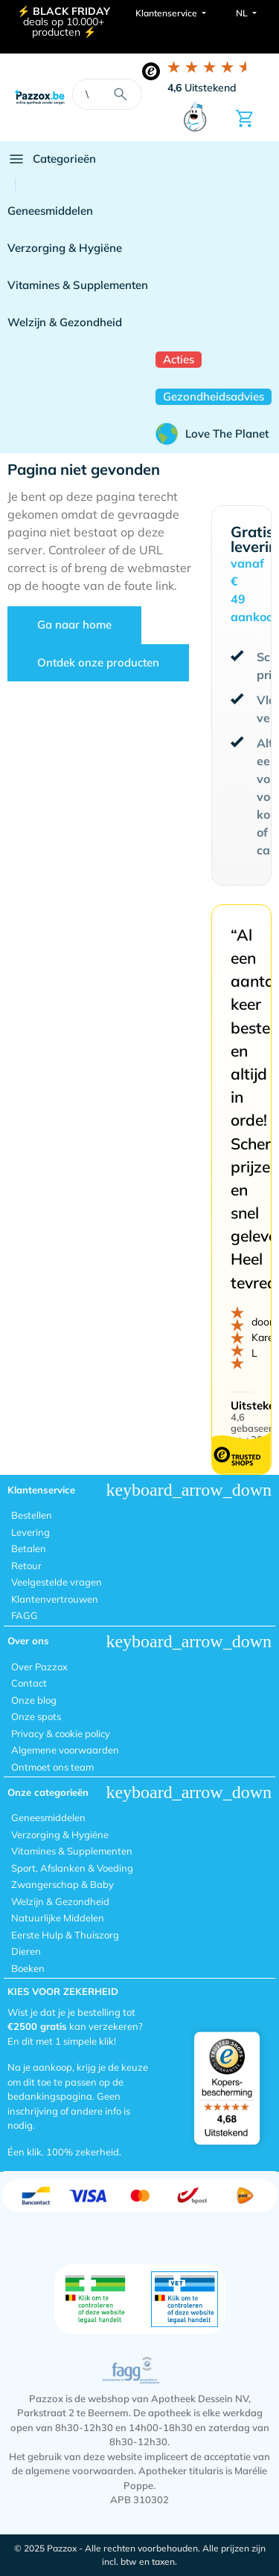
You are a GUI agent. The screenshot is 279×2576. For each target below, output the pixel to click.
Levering (30, 1532)
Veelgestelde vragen (56, 1582)
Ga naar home (74, 624)
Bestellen (31, 1515)
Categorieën (51, 159)
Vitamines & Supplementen (77, 285)
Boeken (28, 1968)
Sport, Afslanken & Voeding (72, 1868)
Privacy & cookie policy (60, 1733)
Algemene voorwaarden (65, 1750)
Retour (26, 1565)
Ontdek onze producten (98, 662)
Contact (29, 1683)
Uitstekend (202, 87)
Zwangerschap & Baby (62, 1884)
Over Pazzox (39, 1667)
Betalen (28, 1548)
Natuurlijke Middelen (57, 1918)
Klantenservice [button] (167, 13)
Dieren (26, 1951)
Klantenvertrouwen (54, 1599)
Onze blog (34, 1700)
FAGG (24, 1615)
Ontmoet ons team (52, 1767)
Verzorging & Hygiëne (64, 248)
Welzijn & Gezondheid (64, 322)
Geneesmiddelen (50, 211)
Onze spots (36, 1716)
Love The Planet (212, 434)
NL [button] (243, 13)
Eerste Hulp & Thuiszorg (65, 1935)
